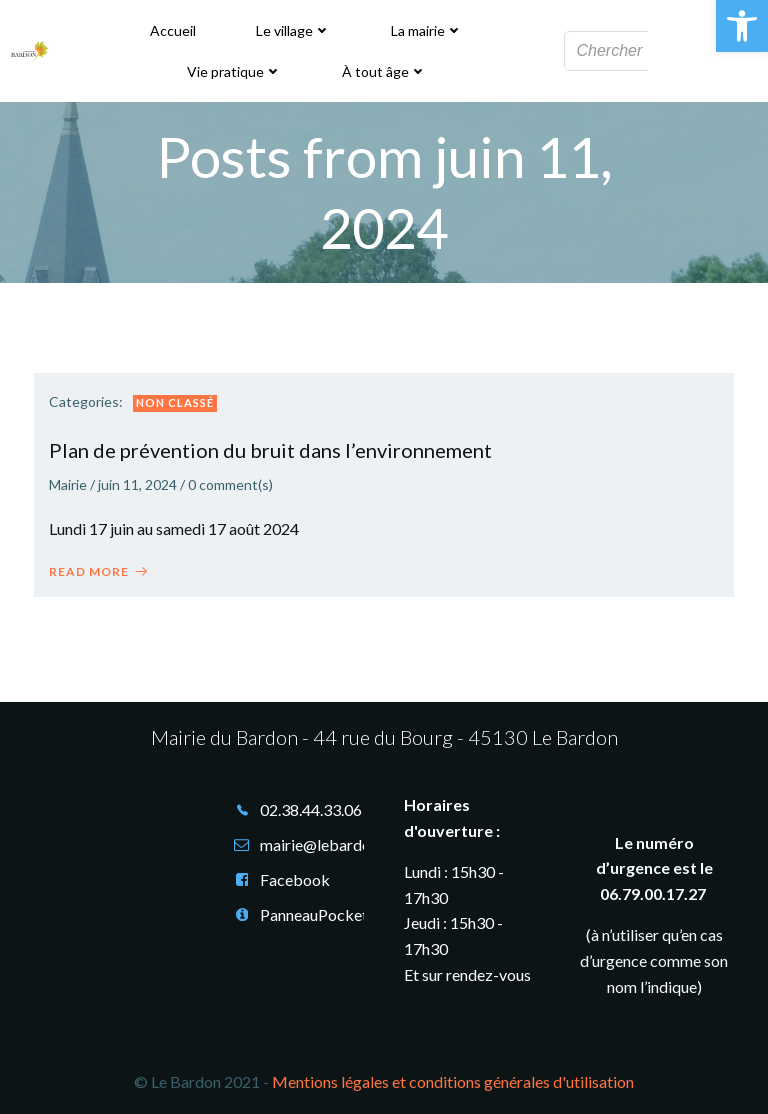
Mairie (68, 484)
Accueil (173, 30)
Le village (293, 30)
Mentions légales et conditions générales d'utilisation (453, 1081)
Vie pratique (234, 71)
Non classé (175, 402)
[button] (742, 26)
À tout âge (384, 71)
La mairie (427, 30)
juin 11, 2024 (137, 484)
